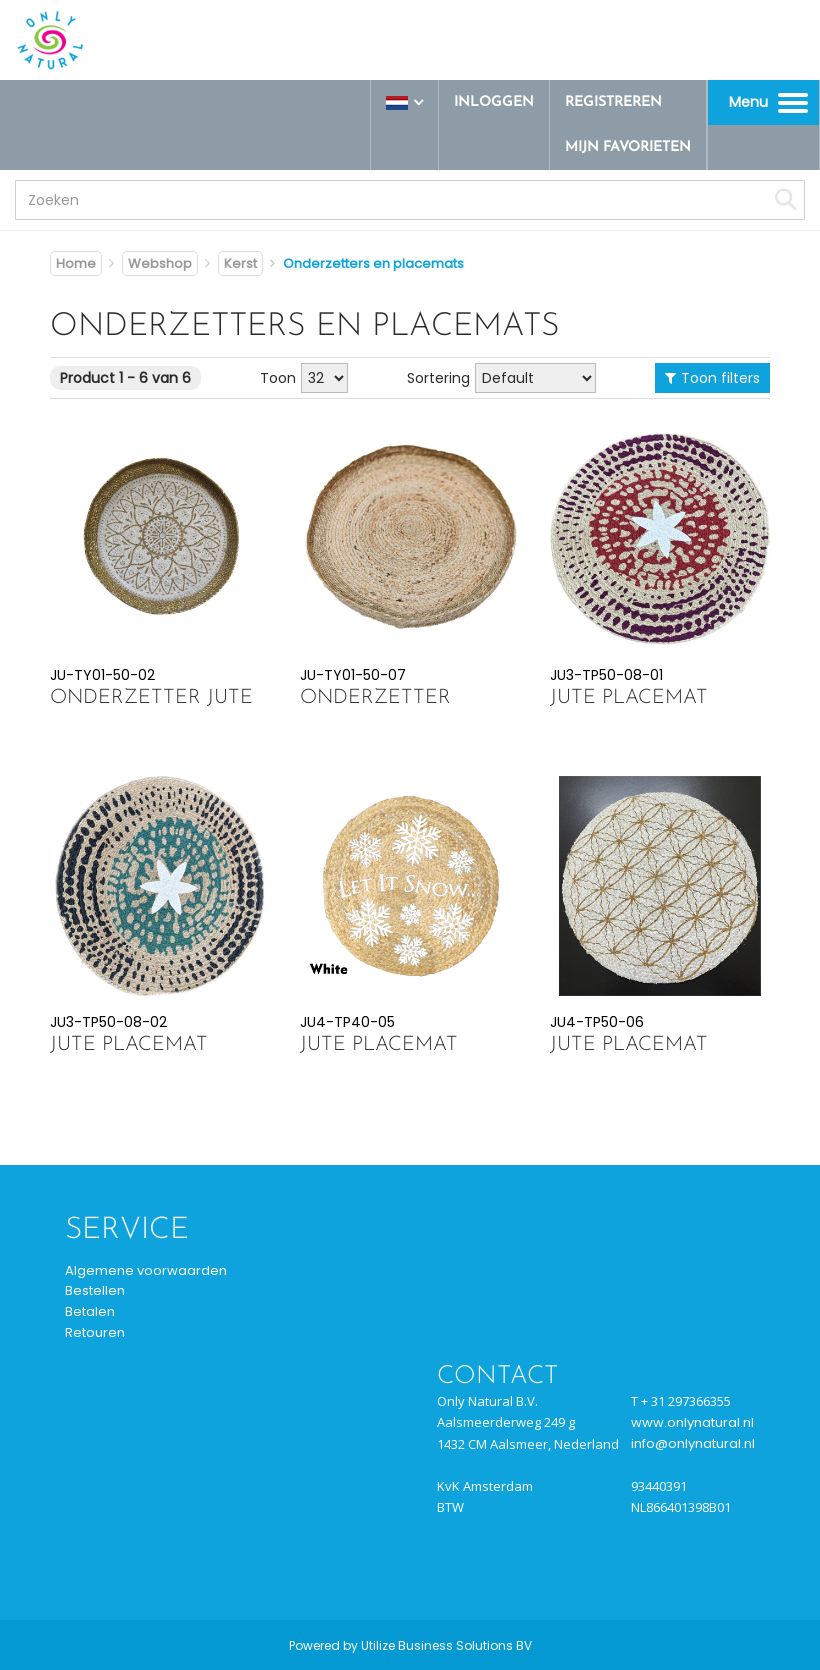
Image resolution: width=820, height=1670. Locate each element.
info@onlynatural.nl (693, 1443)
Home (76, 263)
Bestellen (95, 1290)
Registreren (613, 102)
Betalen (90, 1311)
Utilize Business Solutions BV (446, 1645)
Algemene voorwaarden (146, 1270)
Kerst (240, 263)
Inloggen (494, 102)
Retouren (95, 1332)
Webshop (160, 263)
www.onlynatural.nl (692, 1422)
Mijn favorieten (628, 147)
